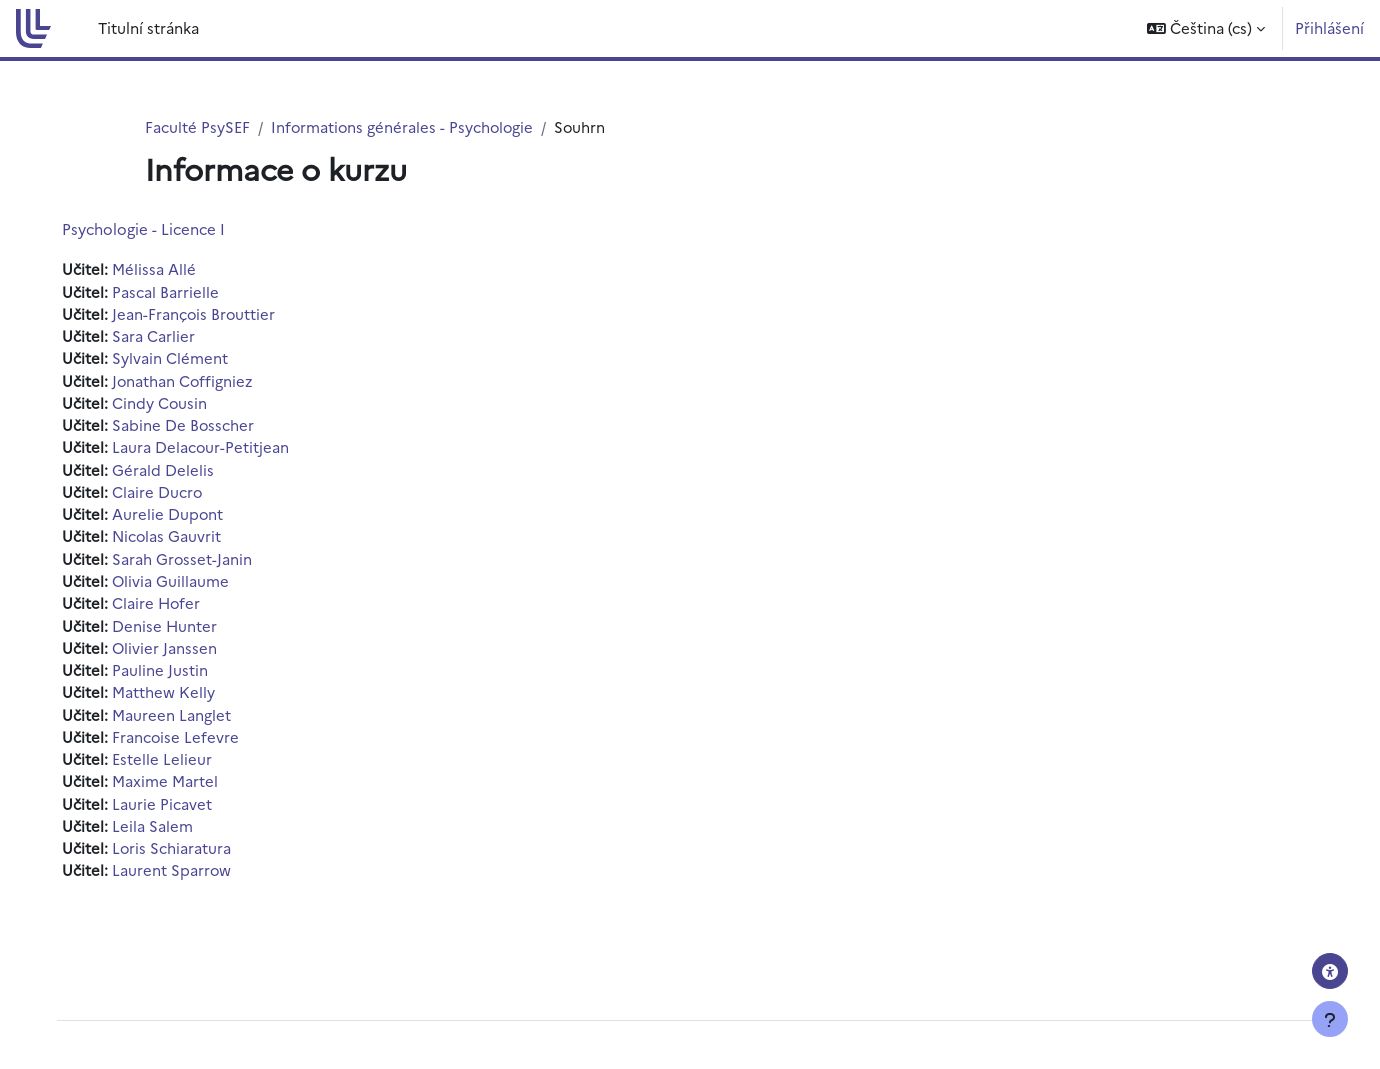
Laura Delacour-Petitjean (215, 449)
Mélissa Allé (168, 269)
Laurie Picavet (176, 809)
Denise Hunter (179, 629)
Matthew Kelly (177, 696)
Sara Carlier (167, 336)
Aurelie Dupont (182, 516)
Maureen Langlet (185, 719)
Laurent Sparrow (186, 876)
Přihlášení (1329, 27)
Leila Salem (166, 831)
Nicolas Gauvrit (181, 539)
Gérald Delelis (177, 471)
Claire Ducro (171, 494)
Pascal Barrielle (179, 291)
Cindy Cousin (174, 404)
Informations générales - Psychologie (404, 126)
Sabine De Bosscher (197, 426)
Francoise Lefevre (190, 741)
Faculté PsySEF (197, 126)
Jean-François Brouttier (208, 314)
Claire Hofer (171, 606)
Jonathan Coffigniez (197, 381)
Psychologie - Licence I (157, 229)
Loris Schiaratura (186, 854)
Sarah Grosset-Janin (196, 561)
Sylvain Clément (184, 359)
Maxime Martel (179, 786)
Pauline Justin (174, 674)
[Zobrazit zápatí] (1330, 1019)
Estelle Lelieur (176, 764)
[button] (1206, 28)
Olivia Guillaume (185, 584)
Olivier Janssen (179, 651)
